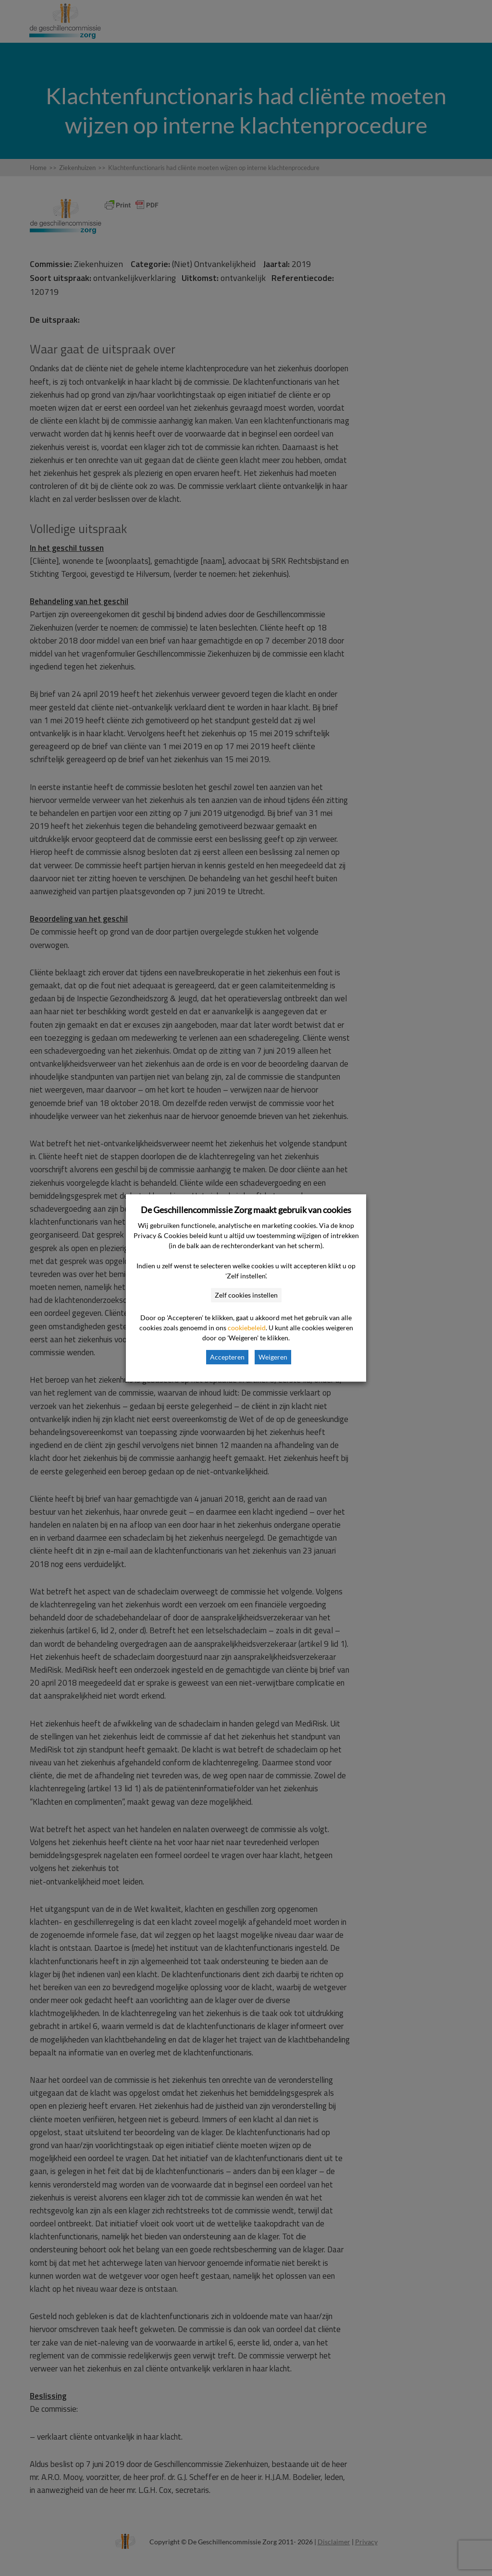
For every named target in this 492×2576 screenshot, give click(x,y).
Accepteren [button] (227, 1357)
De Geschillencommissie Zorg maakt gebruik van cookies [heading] (246, 1209)
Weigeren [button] (272, 1357)
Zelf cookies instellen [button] (246, 1295)
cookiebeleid (247, 1328)
